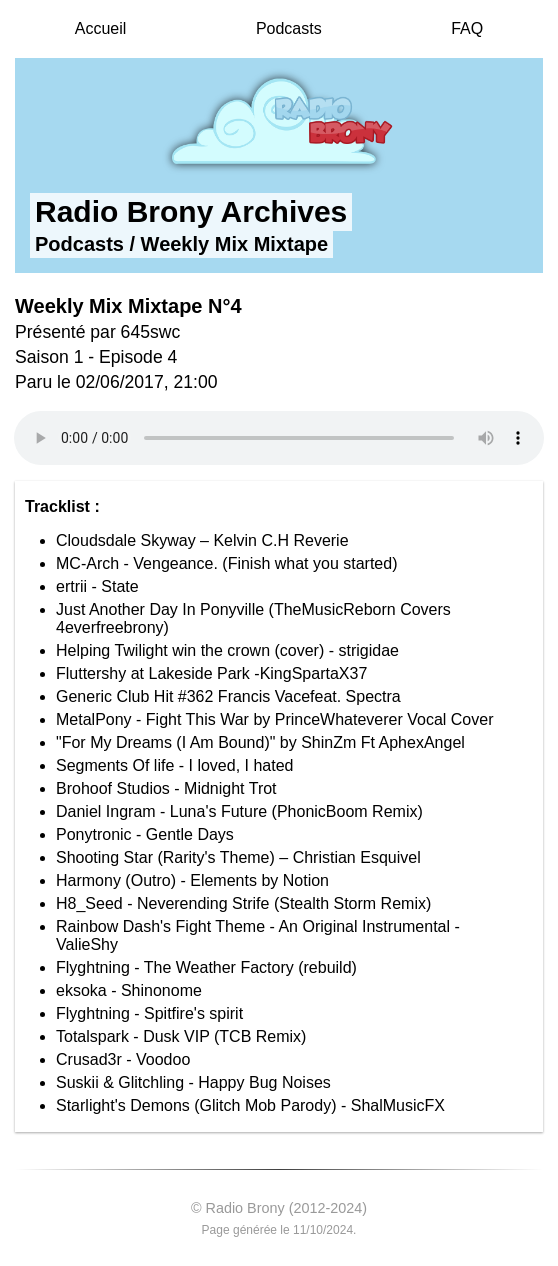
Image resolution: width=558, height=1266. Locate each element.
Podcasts (289, 28)
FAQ (467, 28)
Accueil (101, 28)
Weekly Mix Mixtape (234, 244)
